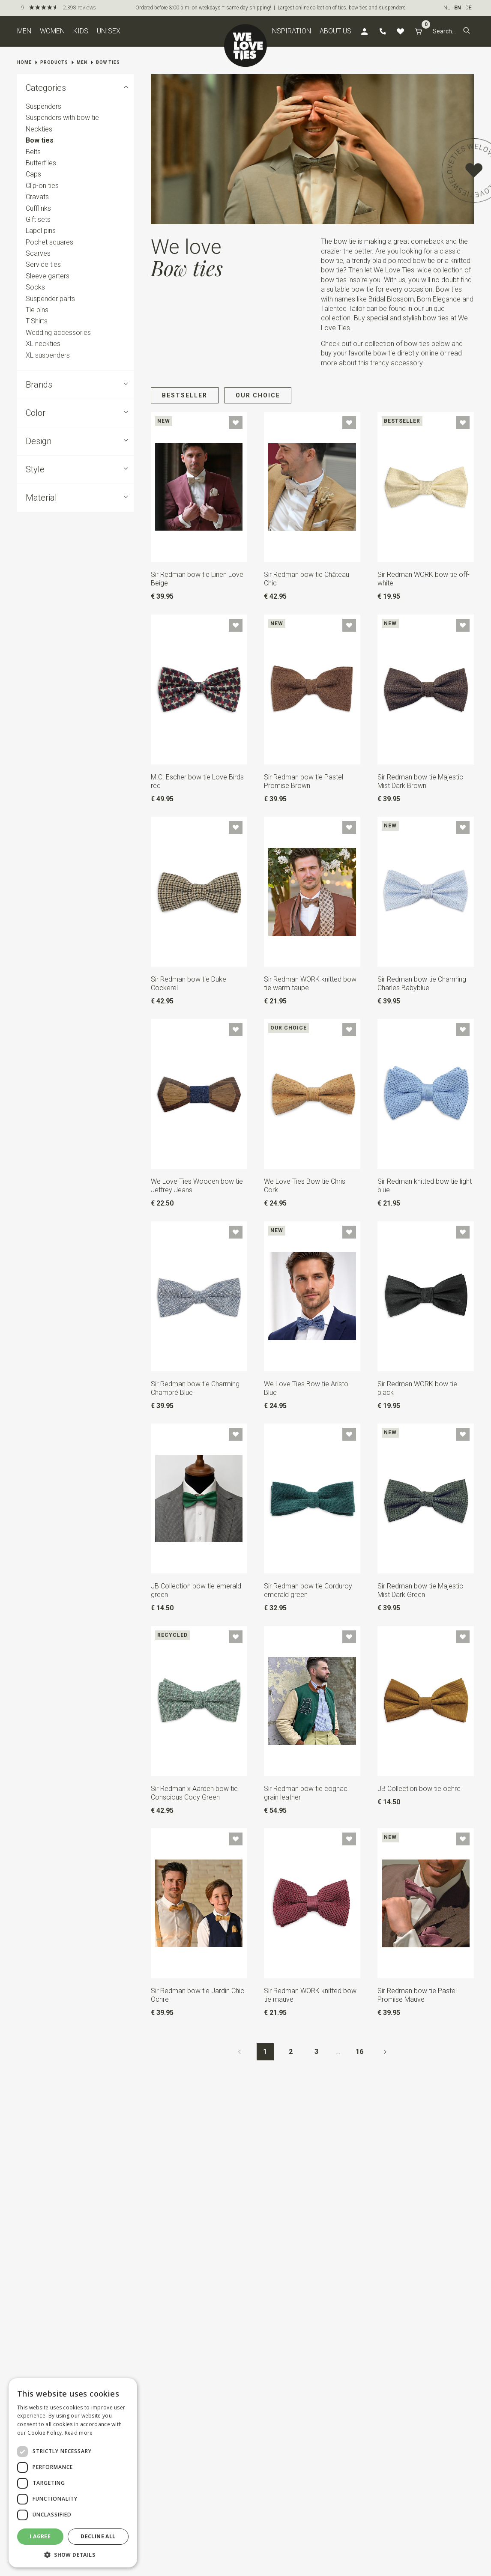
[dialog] (73, 2472)
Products (54, 62)
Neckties (39, 129)
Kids (80, 31)
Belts (33, 152)
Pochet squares (49, 242)
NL (446, 8)
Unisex (108, 31)
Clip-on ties (42, 186)
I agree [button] (40, 2536)
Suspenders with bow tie (62, 118)
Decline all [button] (98, 2536)
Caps (33, 174)
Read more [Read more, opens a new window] (79, 2432)
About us (335, 31)
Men (24, 31)
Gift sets (38, 219)
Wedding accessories (58, 332)
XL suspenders (48, 355)
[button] (466, 31)
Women (52, 31)
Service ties (43, 265)
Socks (35, 287)
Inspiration (290, 31)
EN (457, 8)
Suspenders (43, 106)
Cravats (37, 197)
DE (468, 8)
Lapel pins (41, 231)
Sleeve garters (47, 276)
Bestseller (184, 395)
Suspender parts (50, 299)
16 (359, 2052)
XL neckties (43, 344)
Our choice (258, 395)
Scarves (38, 253)
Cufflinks (38, 208)
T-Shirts (37, 321)
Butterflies (41, 163)
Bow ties (108, 62)
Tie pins (37, 310)
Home (24, 62)
